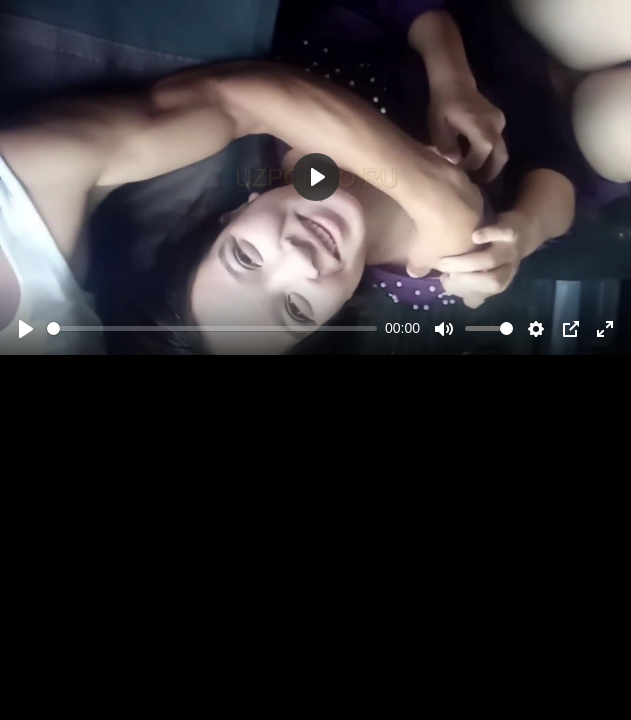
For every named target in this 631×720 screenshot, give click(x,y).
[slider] (212, 328)
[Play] (26, 329)
